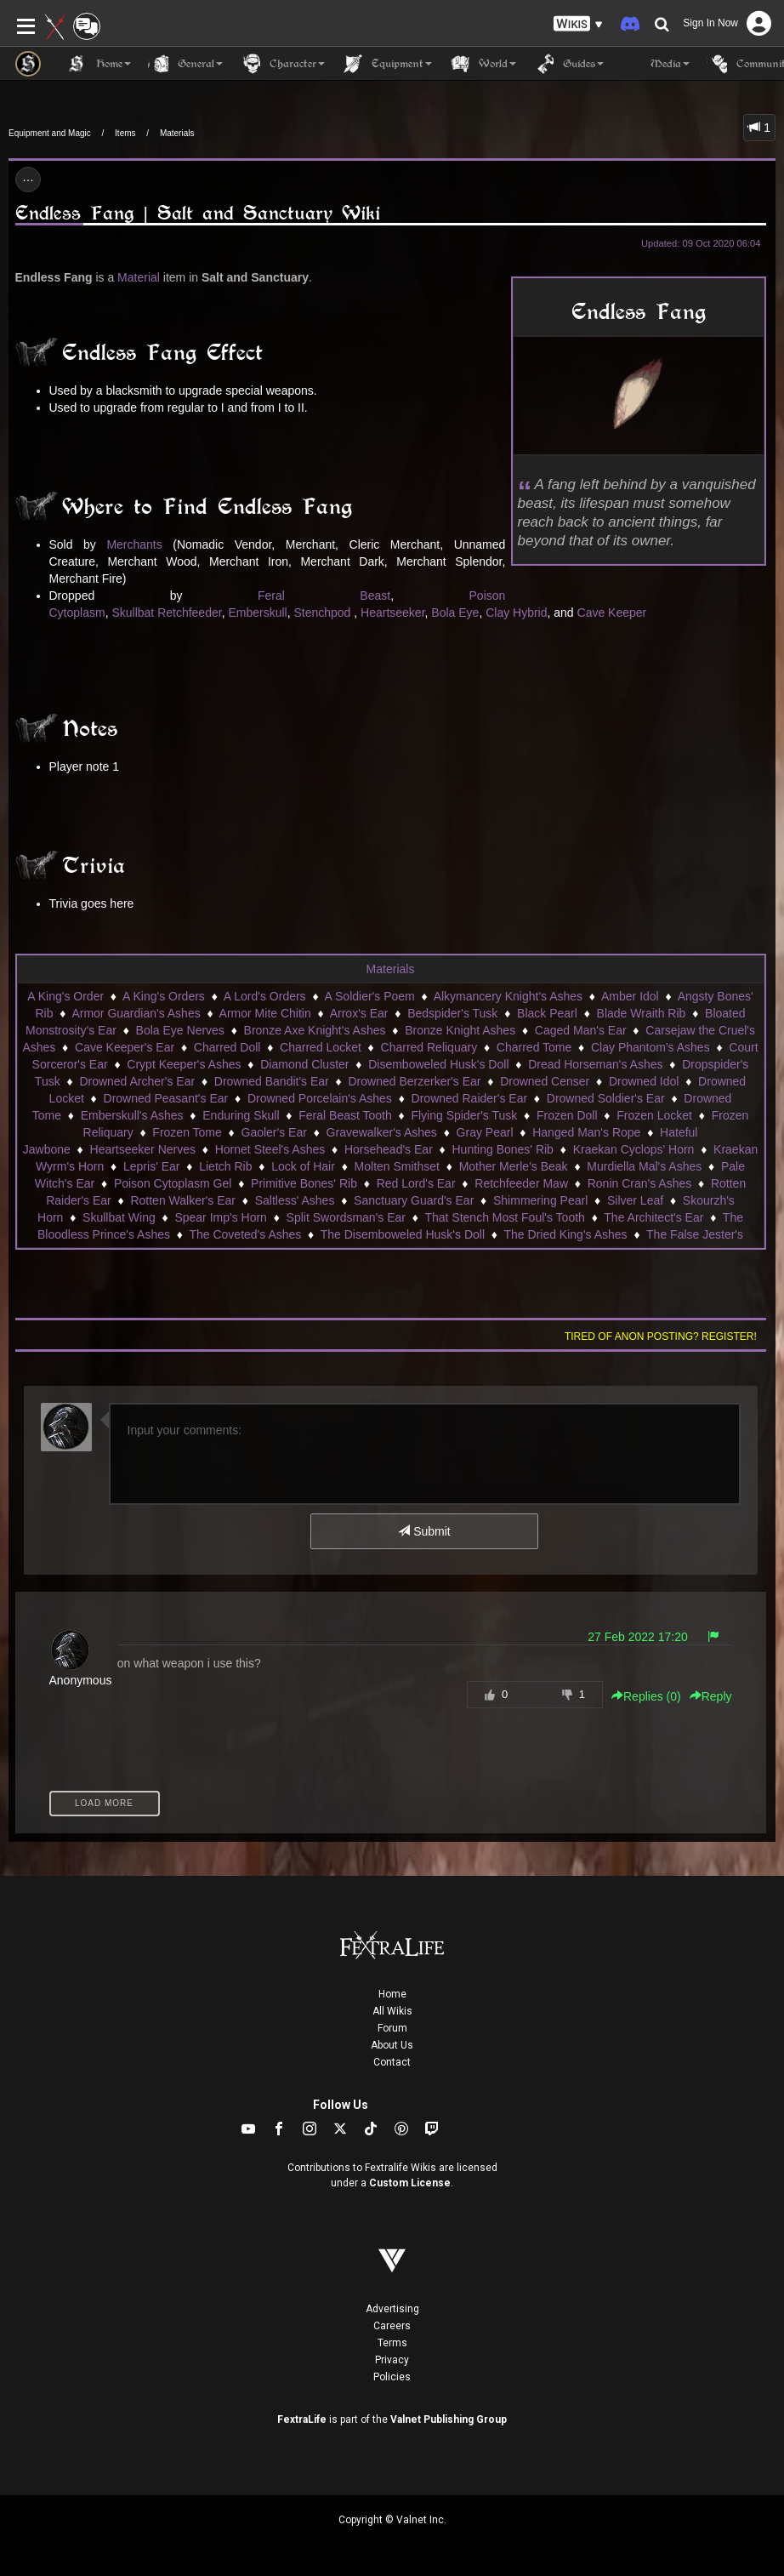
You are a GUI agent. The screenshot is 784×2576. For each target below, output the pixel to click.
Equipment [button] (387, 64)
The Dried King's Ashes (566, 1234)
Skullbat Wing (119, 1217)
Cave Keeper (612, 612)
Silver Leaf (635, 1200)
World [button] (482, 64)
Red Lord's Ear (416, 1183)
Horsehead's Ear (388, 1149)
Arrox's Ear (359, 1013)
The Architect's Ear (653, 1217)
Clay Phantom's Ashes (650, 1047)
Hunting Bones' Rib (503, 1149)
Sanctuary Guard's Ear (414, 1200)
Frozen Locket (654, 1115)
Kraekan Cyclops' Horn (634, 1149)
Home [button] (98, 64)
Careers (392, 2326)
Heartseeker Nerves (143, 1149)
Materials (177, 133)
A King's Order (65, 996)
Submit (424, 1531)
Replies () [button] (646, 1696)
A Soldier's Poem (370, 996)
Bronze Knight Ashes (460, 1030)
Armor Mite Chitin (265, 1013)
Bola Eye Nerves (180, 1030)
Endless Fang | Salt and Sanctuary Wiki (197, 213)
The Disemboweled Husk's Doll (403, 1234)
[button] (578, 24)
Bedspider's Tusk (452, 1013)
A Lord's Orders (265, 996)
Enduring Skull (240, 1115)
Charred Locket (320, 1047)
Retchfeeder (189, 612)
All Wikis (392, 2011)
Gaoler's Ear (274, 1132)
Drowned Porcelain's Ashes (319, 1098)
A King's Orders (163, 996)
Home (392, 1994)
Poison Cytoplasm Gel (173, 1183)
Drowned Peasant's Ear (166, 1098)
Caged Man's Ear (581, 1030)
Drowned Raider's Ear (470, 1098)
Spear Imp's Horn (220, 1217)
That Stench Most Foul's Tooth (504, 1217)
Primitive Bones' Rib (304, 1183)
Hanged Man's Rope (586, 1132)
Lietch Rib (225, 1166)
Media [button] (655, 64)
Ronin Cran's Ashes (640, 1183)
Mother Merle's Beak (513, 1166)
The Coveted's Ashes (245, 1234)
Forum (392, 2028)
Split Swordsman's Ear (346, 1217)
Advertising (392, 2309)
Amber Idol (630, 996)
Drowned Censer (544, 1081)
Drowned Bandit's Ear (271, 1081)
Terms (392, 2343)
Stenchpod (321, 612)
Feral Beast (324, 595)
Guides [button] (568, 64)
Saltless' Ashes (295, 1200)
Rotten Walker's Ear (183, 1200)
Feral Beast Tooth (344, 1115)
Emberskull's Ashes (132, 1115)
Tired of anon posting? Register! (661, 1336)
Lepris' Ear (151, 1166)
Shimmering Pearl (540, 1200)
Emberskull (257, 612)
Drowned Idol (644, 1081)
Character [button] (282, 64)
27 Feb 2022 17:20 (638, 1637)
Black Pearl (547, 1013)
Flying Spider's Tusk (464, 1115)
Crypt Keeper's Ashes (184, 1064)
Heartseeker (392, 612)
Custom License (410, 2183)
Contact (392, 2062)
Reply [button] (711, 1696)
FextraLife (302, 2419)
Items (125, 133)
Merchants (134, 544)
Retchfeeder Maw (521, 1183)
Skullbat (132, 612)
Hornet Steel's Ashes (270, 1149)
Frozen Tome (186, 1132)
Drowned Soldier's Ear (606, 1098)
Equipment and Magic (50, 133)
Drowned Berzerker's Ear (414, 1081)
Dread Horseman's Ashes (595, 1064)
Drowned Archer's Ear (137, 1081)
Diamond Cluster (304, 1064)
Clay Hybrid (516, 612)
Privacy (392, 2360)
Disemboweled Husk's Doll (438, 1064)
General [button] (185, 64)
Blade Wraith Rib (641, 1013)
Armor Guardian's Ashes (135, 1013)
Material (138, 277)
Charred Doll (227, 1047)
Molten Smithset (397, 1166)
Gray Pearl (485, 1132)
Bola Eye (455, 612)
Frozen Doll (567, 1115)
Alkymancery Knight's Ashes (508, 996)
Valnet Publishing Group (448, 2419)
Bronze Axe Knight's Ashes (315, 1030)
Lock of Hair (303, 1166)
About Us (392, 2045)
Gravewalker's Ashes (382, 1132)
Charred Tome (534, 1047)
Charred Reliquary (429, 1047)
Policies (392, 2377)
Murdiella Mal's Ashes (644, 1166)
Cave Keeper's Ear (124, 1047)
